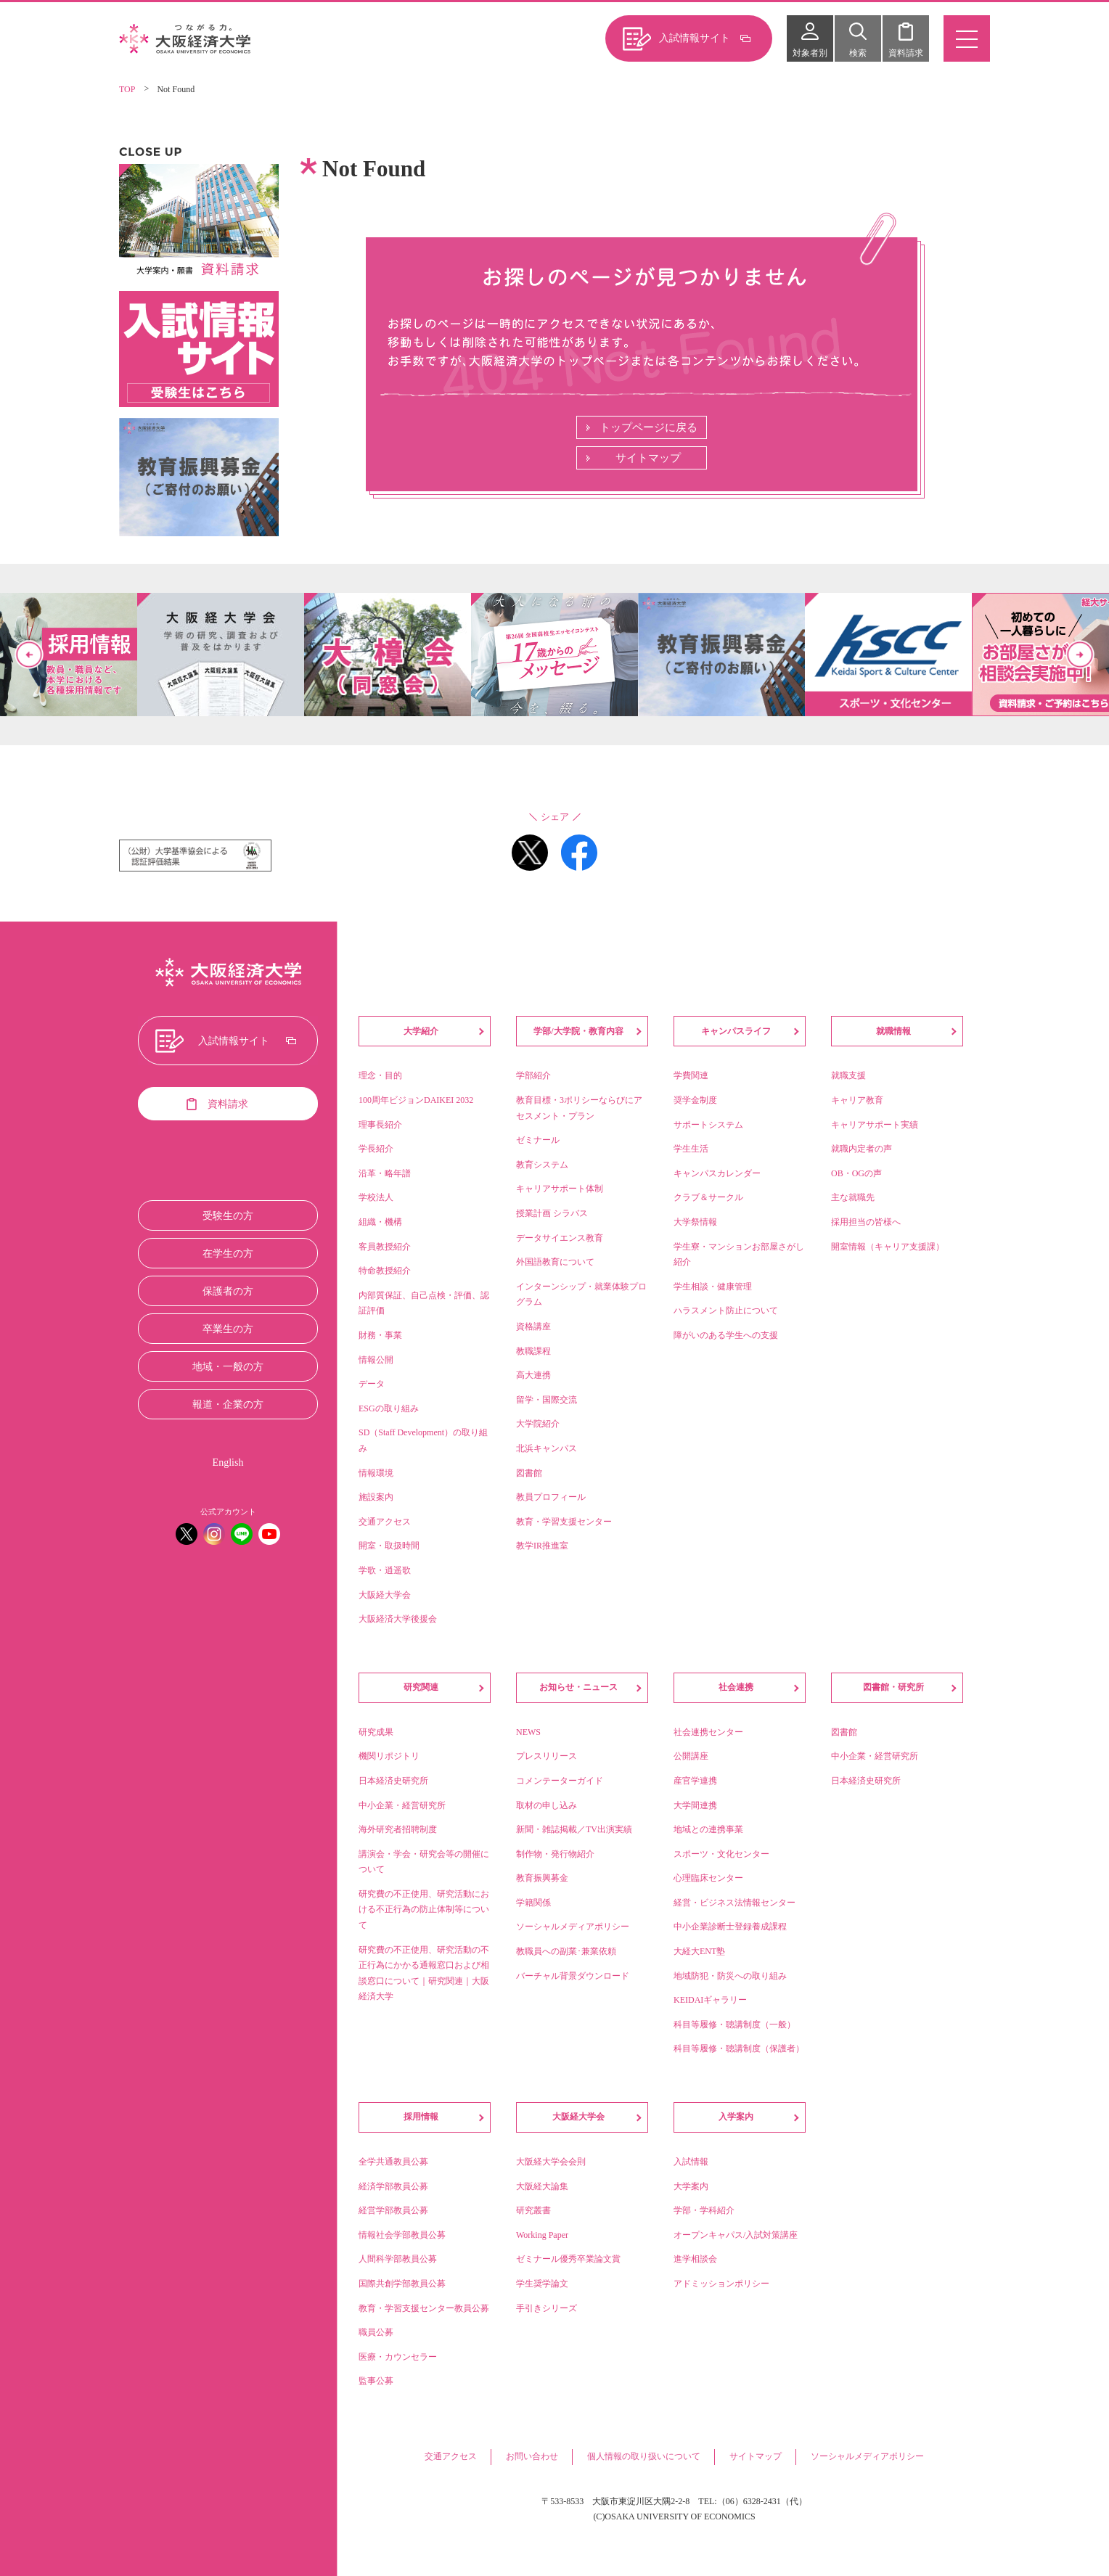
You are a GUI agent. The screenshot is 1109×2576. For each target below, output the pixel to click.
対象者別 (810, 53)
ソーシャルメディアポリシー (867, 2456)
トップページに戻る (648, 427)
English (228, 1462)
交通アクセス (451, 2456)
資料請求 (905, 53)
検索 (858, 53)
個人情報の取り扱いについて (643, 2456)
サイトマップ (648, 458)
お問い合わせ (532, 2456)
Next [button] (1079, 654)
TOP (127, 89)
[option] (554, 654)
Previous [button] (29, 654)
